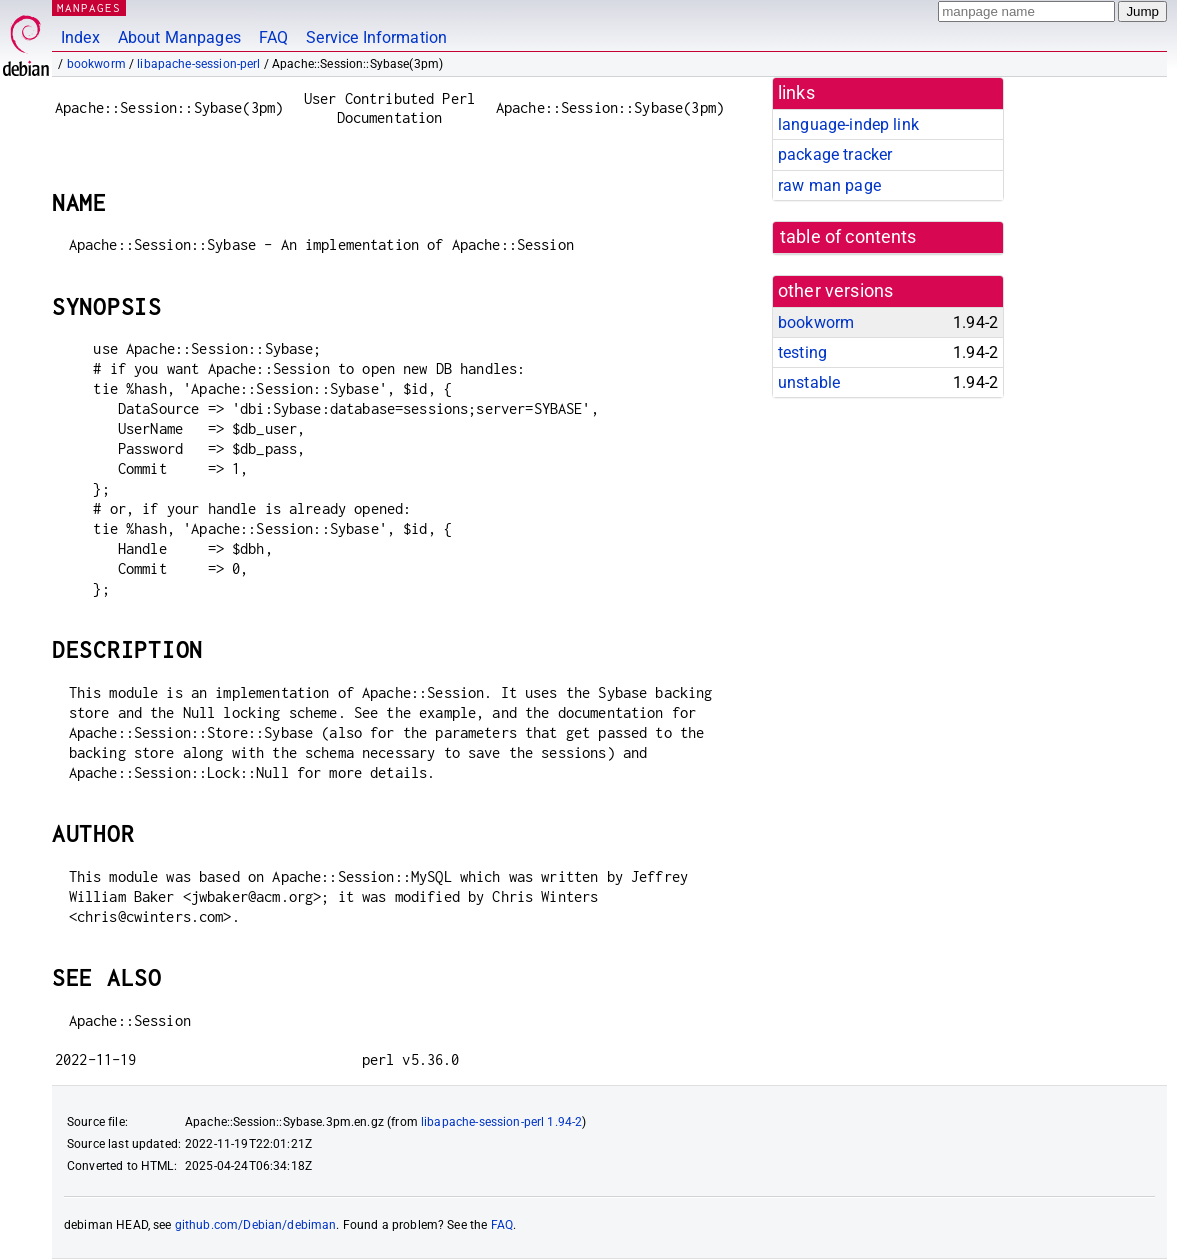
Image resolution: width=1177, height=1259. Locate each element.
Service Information (376, 37)
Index (80, 37)
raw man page (829, 185)
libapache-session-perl (198, 64)
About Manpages (179, 37)
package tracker (835, 154)
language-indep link (848, 124)
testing (802, 352)
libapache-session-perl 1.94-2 (501, 1122)
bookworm (96, 64)
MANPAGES (89, 7)
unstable (809, 382)
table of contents (848, 237)
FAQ (273, 37)
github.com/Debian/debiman (256, 1225)
